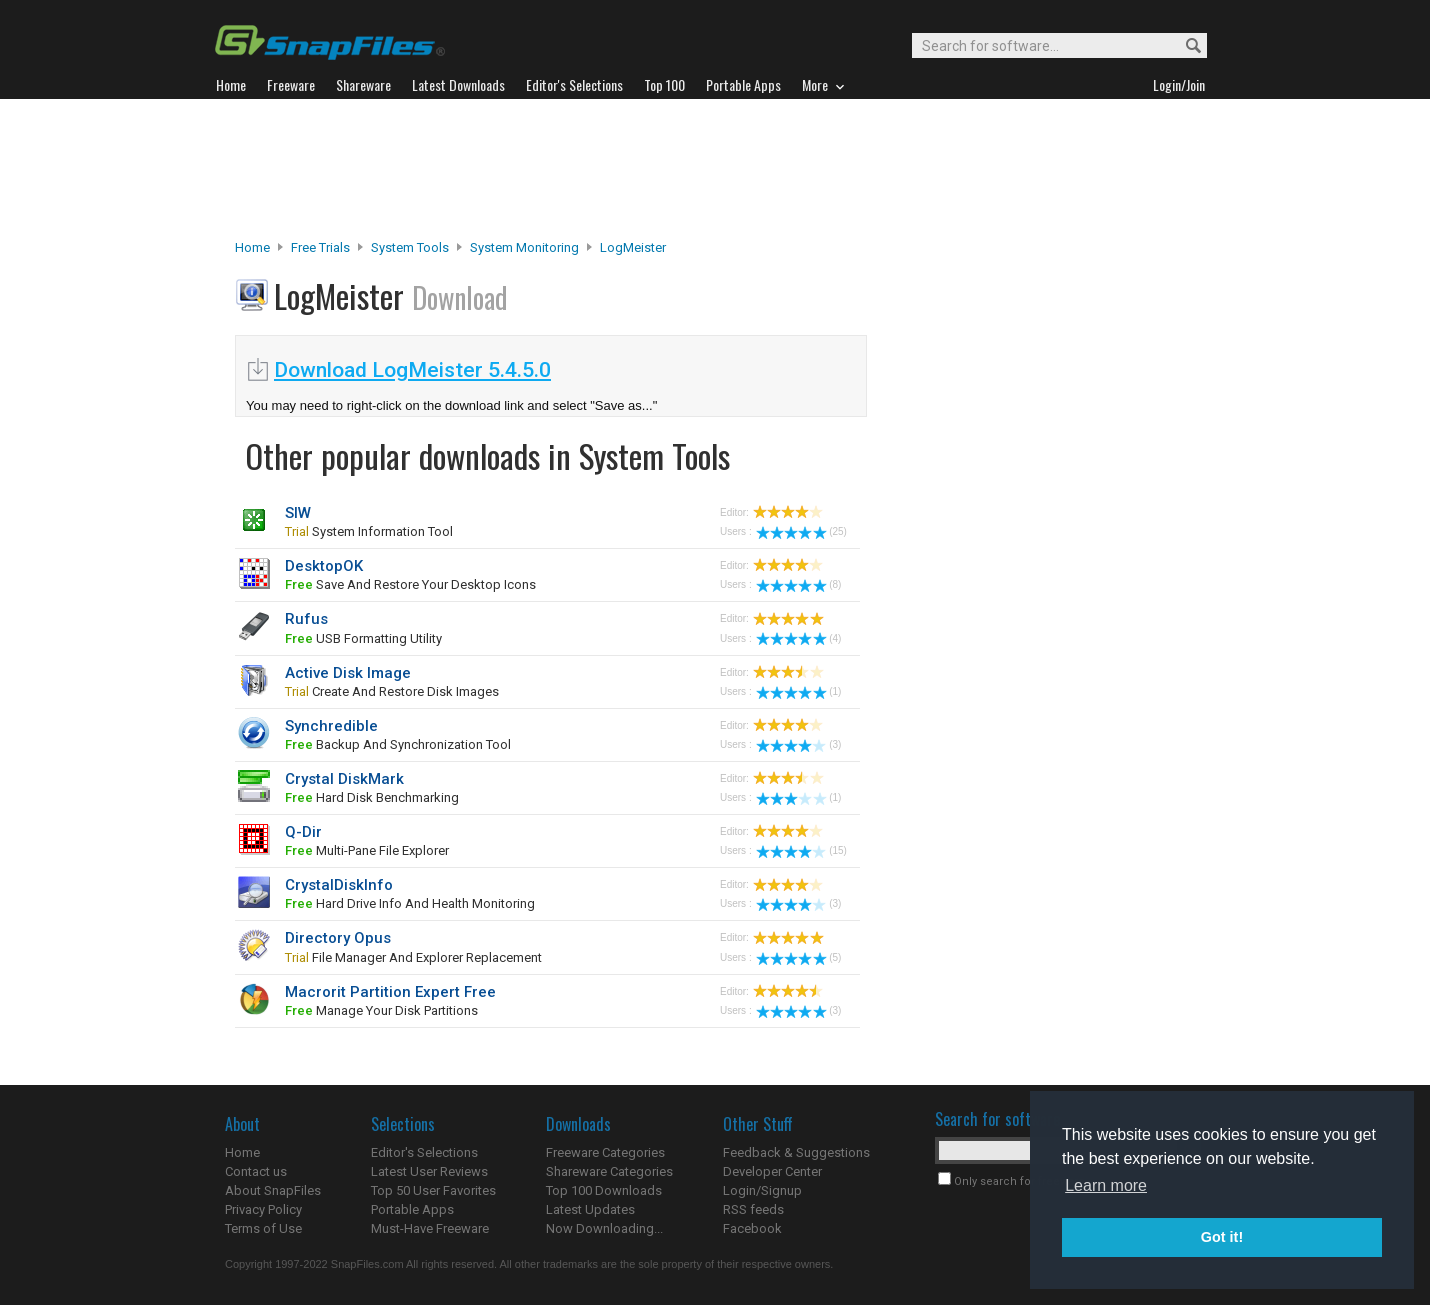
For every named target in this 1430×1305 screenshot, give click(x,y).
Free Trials (320, 247)
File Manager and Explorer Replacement (413, 957)
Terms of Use (263, 1228)
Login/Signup (762, 1190)
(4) (798, 638)
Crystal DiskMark (344, 779)
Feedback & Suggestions (796, 1152)
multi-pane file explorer (367, 850)
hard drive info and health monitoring (410, 903)
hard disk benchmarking (372, 797)
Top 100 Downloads (604, 1190)
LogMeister (633, 247)
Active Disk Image (348, 673)
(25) (801, 531)
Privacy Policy (263, 1209)
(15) (801, 850)
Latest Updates (590, 1209)
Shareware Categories (609, 1171)
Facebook (752, 1228)
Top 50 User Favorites (433, 1190)
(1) (798, 691)
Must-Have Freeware (430, 1228)
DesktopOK (324, 566)
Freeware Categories (605, 1152)
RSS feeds (753, 1209)
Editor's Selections (424, 1152)
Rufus (306, 619)
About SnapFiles (273, 1190)
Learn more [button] (1106, 1185)
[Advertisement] (715, 169)
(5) (798, 957)
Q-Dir (303, 832)
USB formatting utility (363, 638)
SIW (298, 513)
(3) (798, 744)
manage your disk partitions (381, 1010)
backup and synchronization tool (398, 744)
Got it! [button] (1222, 1237)
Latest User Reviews (429, 1171)
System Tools (410, 247)
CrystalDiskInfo (339, 885)
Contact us (256, 1171)
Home (252, 247)
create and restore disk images (392, 691)
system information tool (369, 531)
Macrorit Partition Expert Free (390, 992)
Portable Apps (412, 1209)
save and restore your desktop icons (410, 584)
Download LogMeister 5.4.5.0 (412, 370)
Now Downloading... (604, 1228)
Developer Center (772, 1171)
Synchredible (331, 726)
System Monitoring (524, 247)
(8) (798, 584)
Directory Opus (338, 938)
